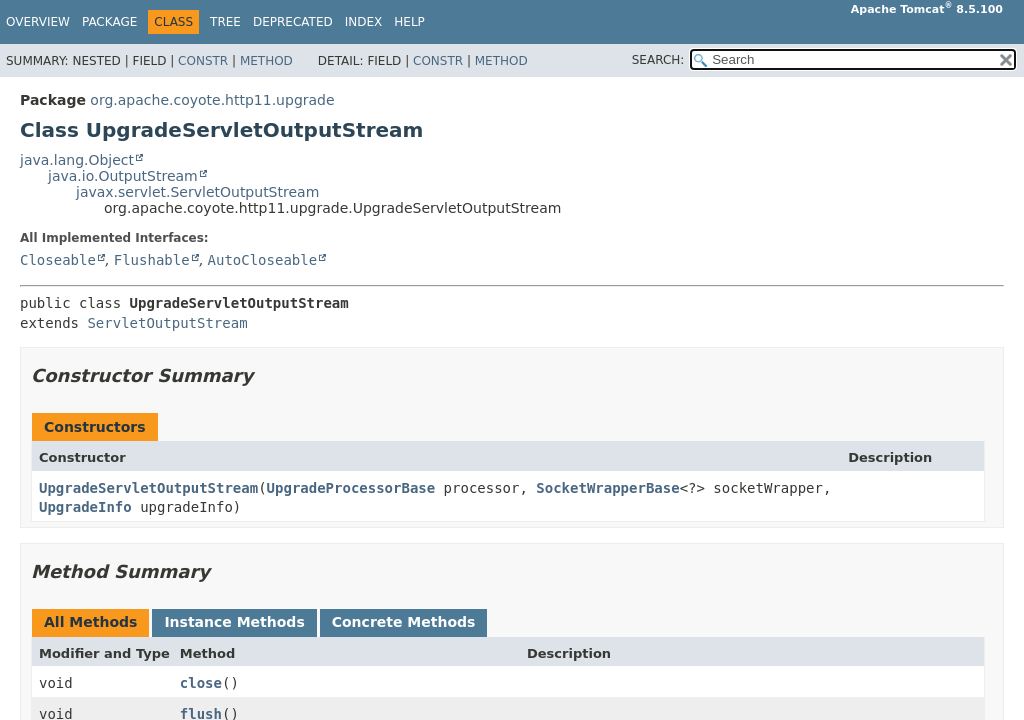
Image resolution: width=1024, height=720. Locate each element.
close (201, 683)
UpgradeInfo (85, 507)
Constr (203, 61)
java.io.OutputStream (123, 176)
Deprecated (293, 22)
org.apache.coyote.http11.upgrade (212, 100)
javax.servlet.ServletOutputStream (197, 192)
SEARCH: (658, 60)
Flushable (152, 260)
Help (409, 22)
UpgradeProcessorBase (351, 488)
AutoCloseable (263, 260)
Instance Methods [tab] (234, 622)
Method (266, 61)
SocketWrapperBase (607, 488)
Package (109, 22)
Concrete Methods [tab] (404, 622)
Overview (38, 22)
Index (364, 22)
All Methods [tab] (90, 622)
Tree (225, 22)
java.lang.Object (77, 160)
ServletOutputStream (167, 323)
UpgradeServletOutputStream (148, 488)
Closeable (58, 260)
